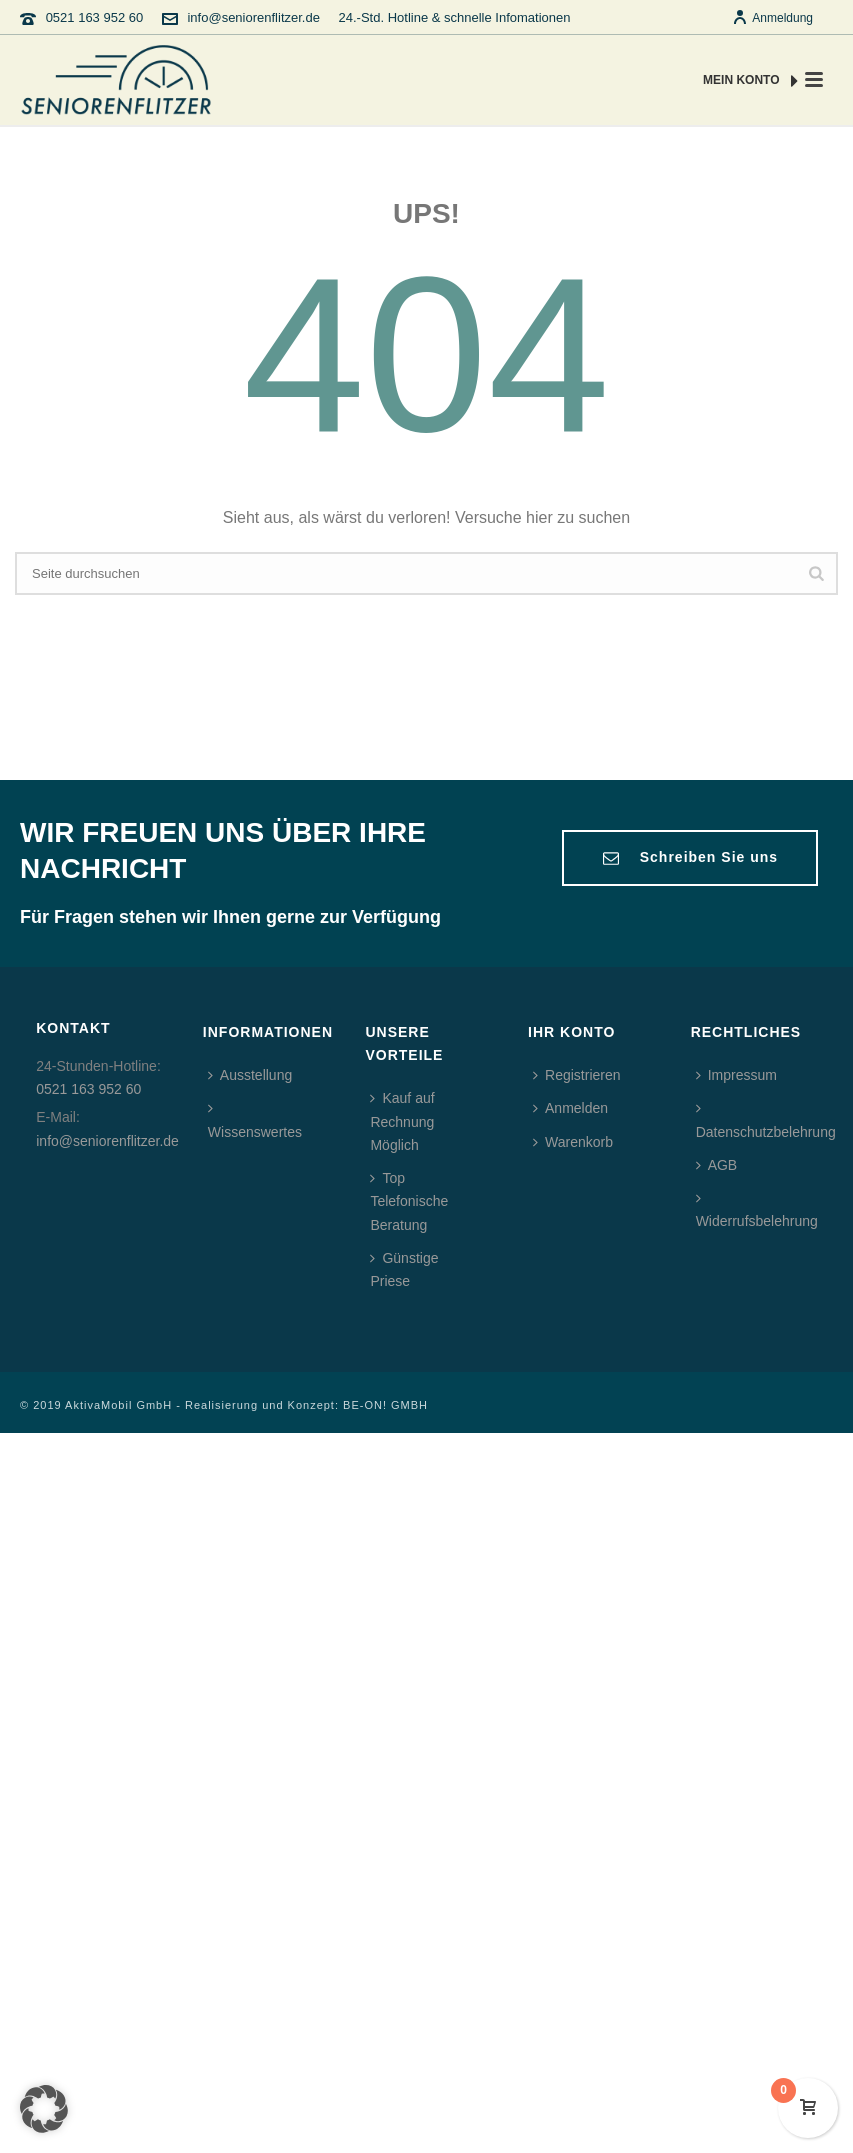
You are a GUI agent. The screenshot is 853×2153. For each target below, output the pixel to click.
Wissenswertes (255, 1120)
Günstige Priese (404, 1269)
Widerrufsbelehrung (757, 1210)
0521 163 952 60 (95, 17)
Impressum (736, 1075)
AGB (717, 1165)
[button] (44, 2109)
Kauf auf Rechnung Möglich (402, 1121)
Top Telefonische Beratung (409, 1201)
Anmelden (570, 1108)
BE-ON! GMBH (385, 1405)
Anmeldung (772, 18)
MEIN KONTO (750, 81)
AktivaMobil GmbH (118, 1405)
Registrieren (576, 1075)
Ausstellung (250, 1075)
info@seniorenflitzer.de (253, 17)
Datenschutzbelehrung (766, 1120)
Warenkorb (573, 1142)
